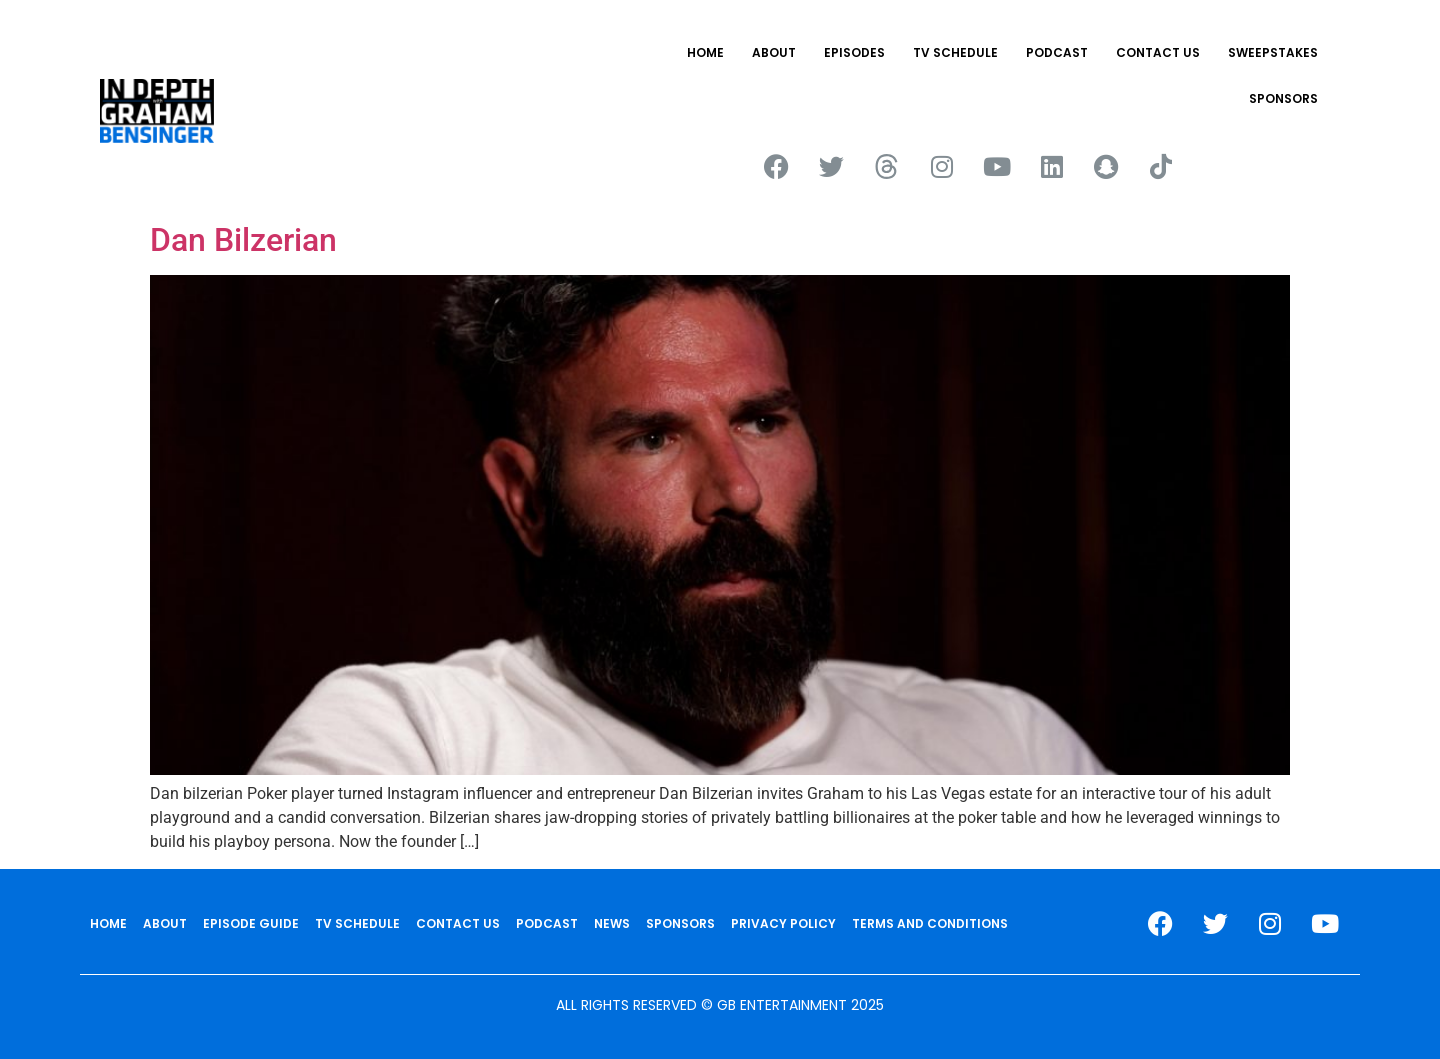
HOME (705, 52)
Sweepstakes (1273, 52)
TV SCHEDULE (955, 52)
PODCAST (1057, 52)
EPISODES (854, 52)
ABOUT (774, 52)
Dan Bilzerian (243, 240)
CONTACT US (1158, 52)
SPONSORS (1283, 98)
